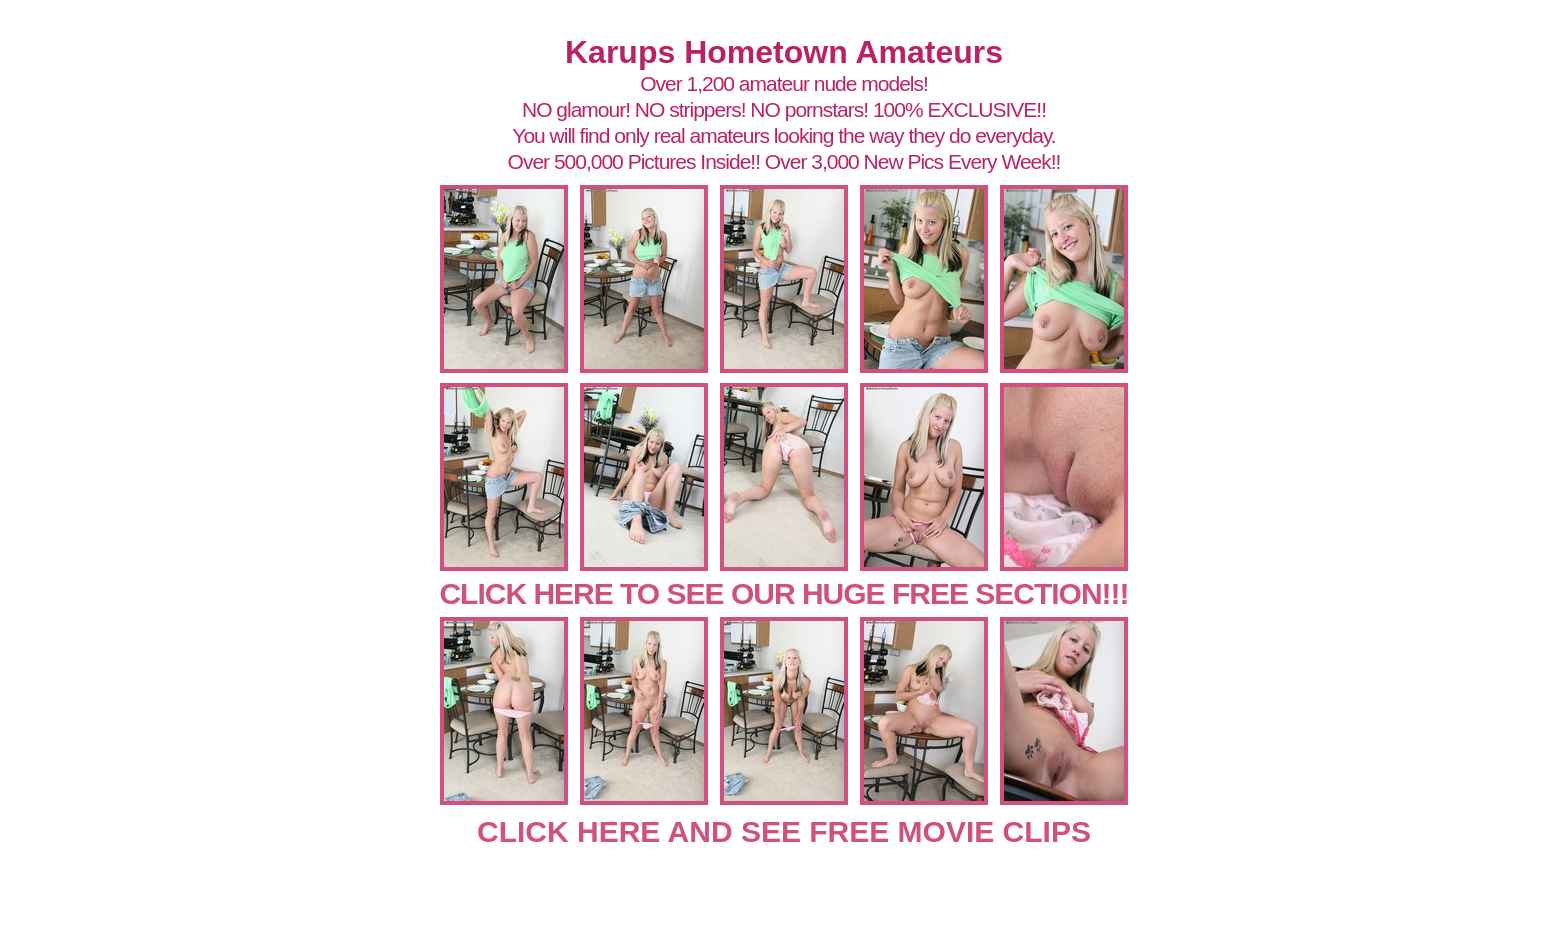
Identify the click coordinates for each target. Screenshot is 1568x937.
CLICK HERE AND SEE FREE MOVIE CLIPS (784, 831)
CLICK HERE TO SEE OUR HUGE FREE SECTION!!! (783, 593)
